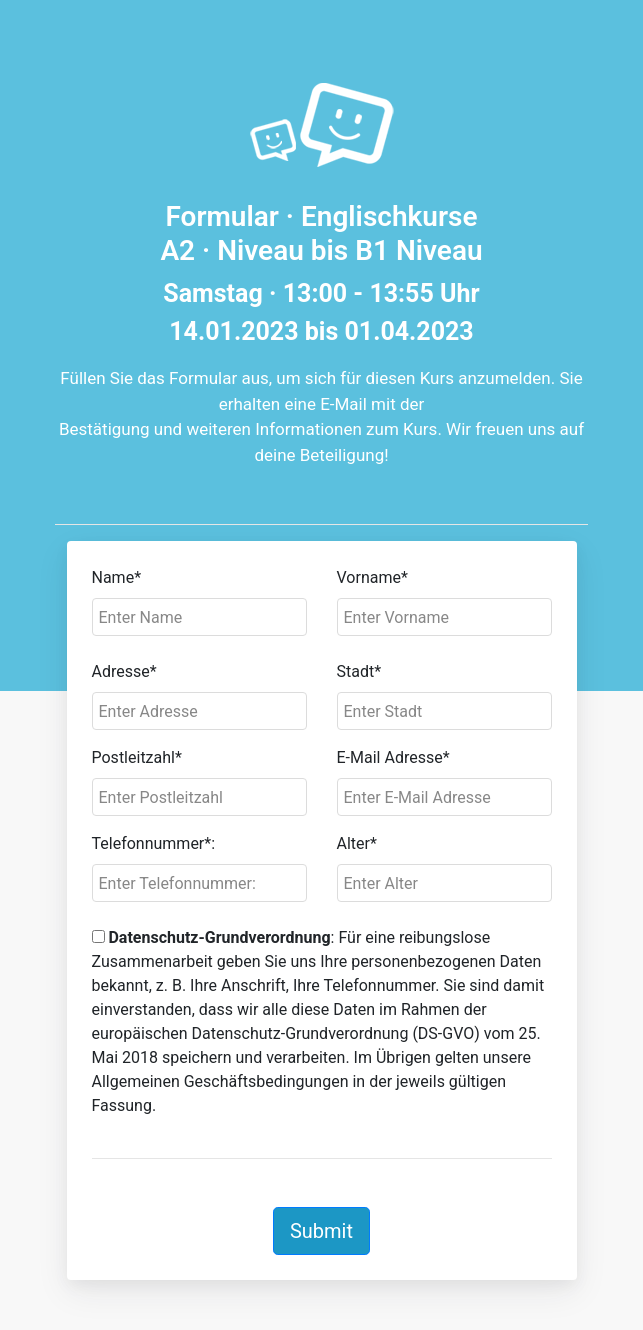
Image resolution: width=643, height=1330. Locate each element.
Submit (321, 1231)
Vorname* (372, 577)
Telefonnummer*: (154, 843)
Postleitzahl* (137, 757)
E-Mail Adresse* (393, 757)
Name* (117, 577)
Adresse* (124, 671)
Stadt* (359, 671)
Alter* (357, 843)
